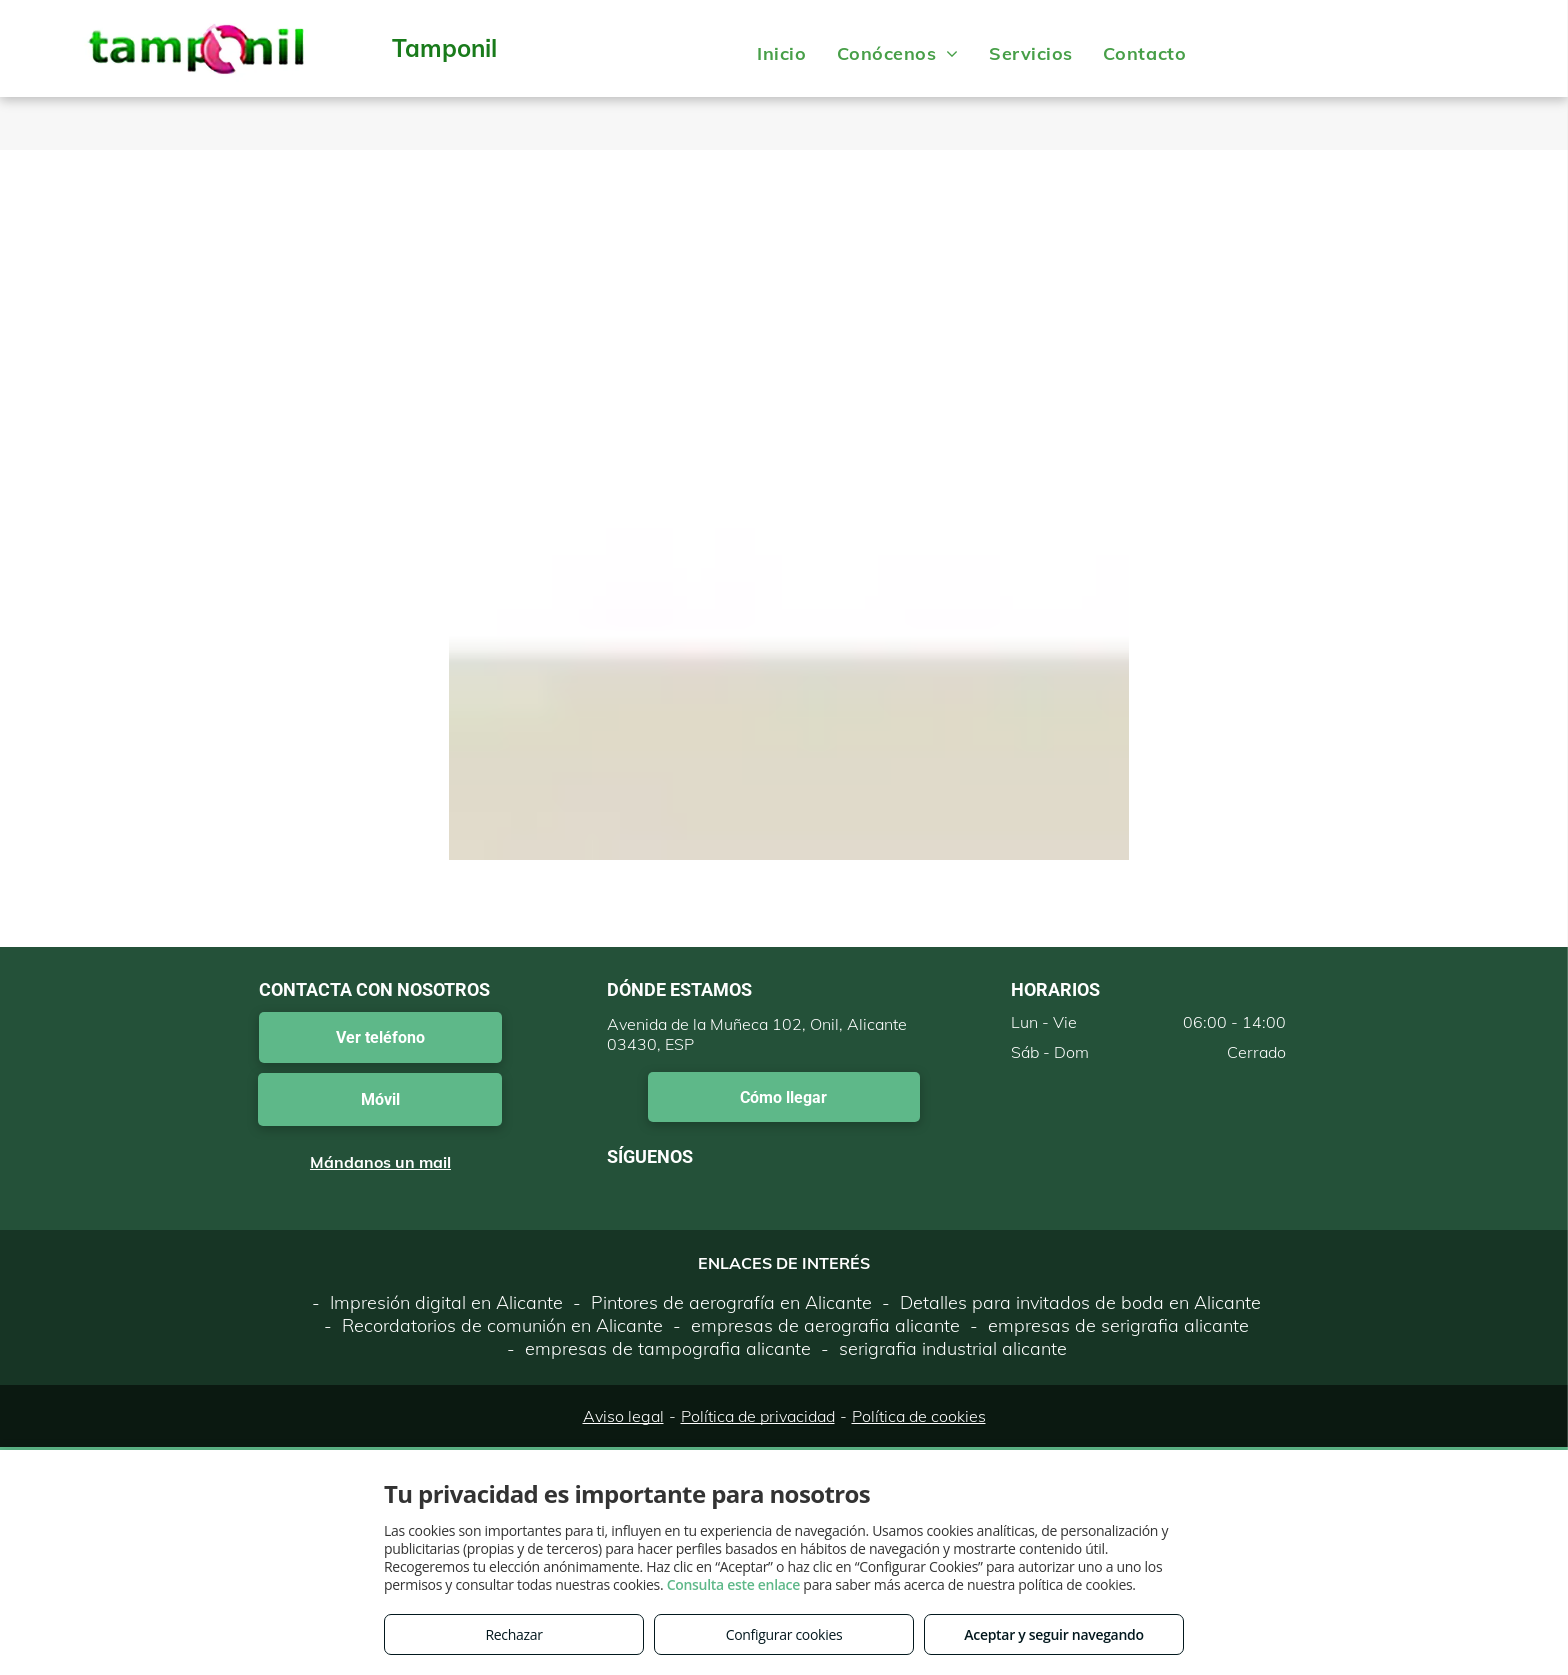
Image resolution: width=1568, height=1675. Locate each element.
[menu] (1524, 48)
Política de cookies (919, 1416)
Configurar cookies (784, 1634)
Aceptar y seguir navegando (1053, 1634)
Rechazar (513, 1634)
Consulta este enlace (733, 1584)
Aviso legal (623, 1416)
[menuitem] (781, 53)
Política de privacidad (758, 1416)
